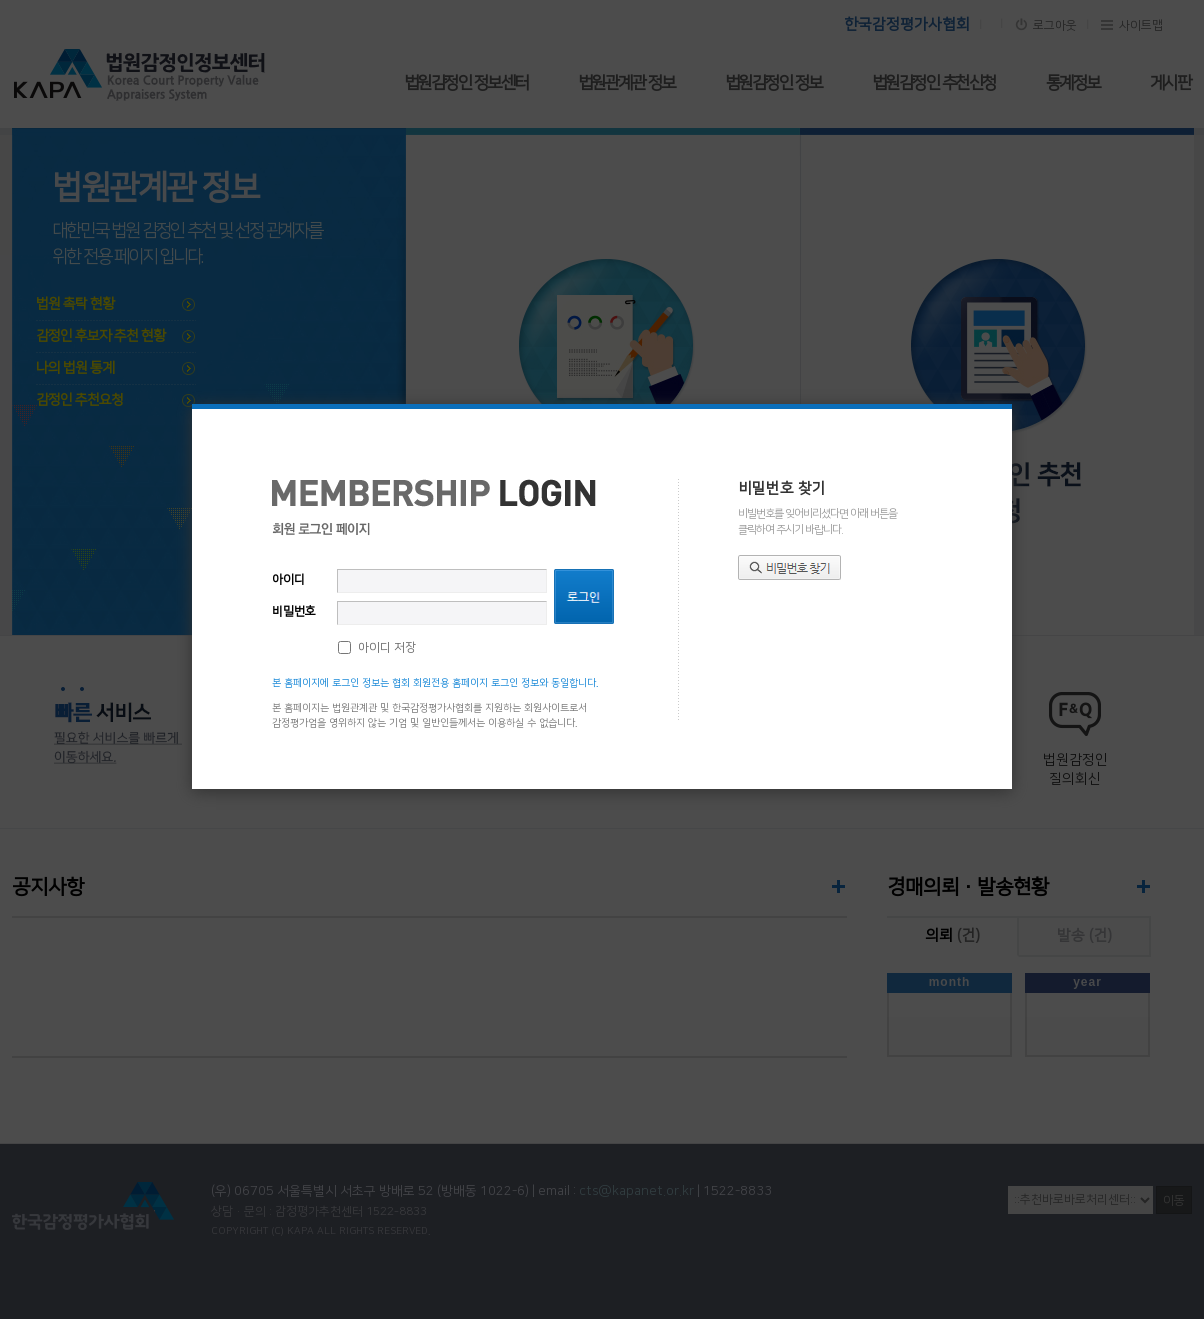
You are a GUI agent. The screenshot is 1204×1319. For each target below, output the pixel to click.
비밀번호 (294, 611)
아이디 (288, 579)
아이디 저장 (387, 647)
